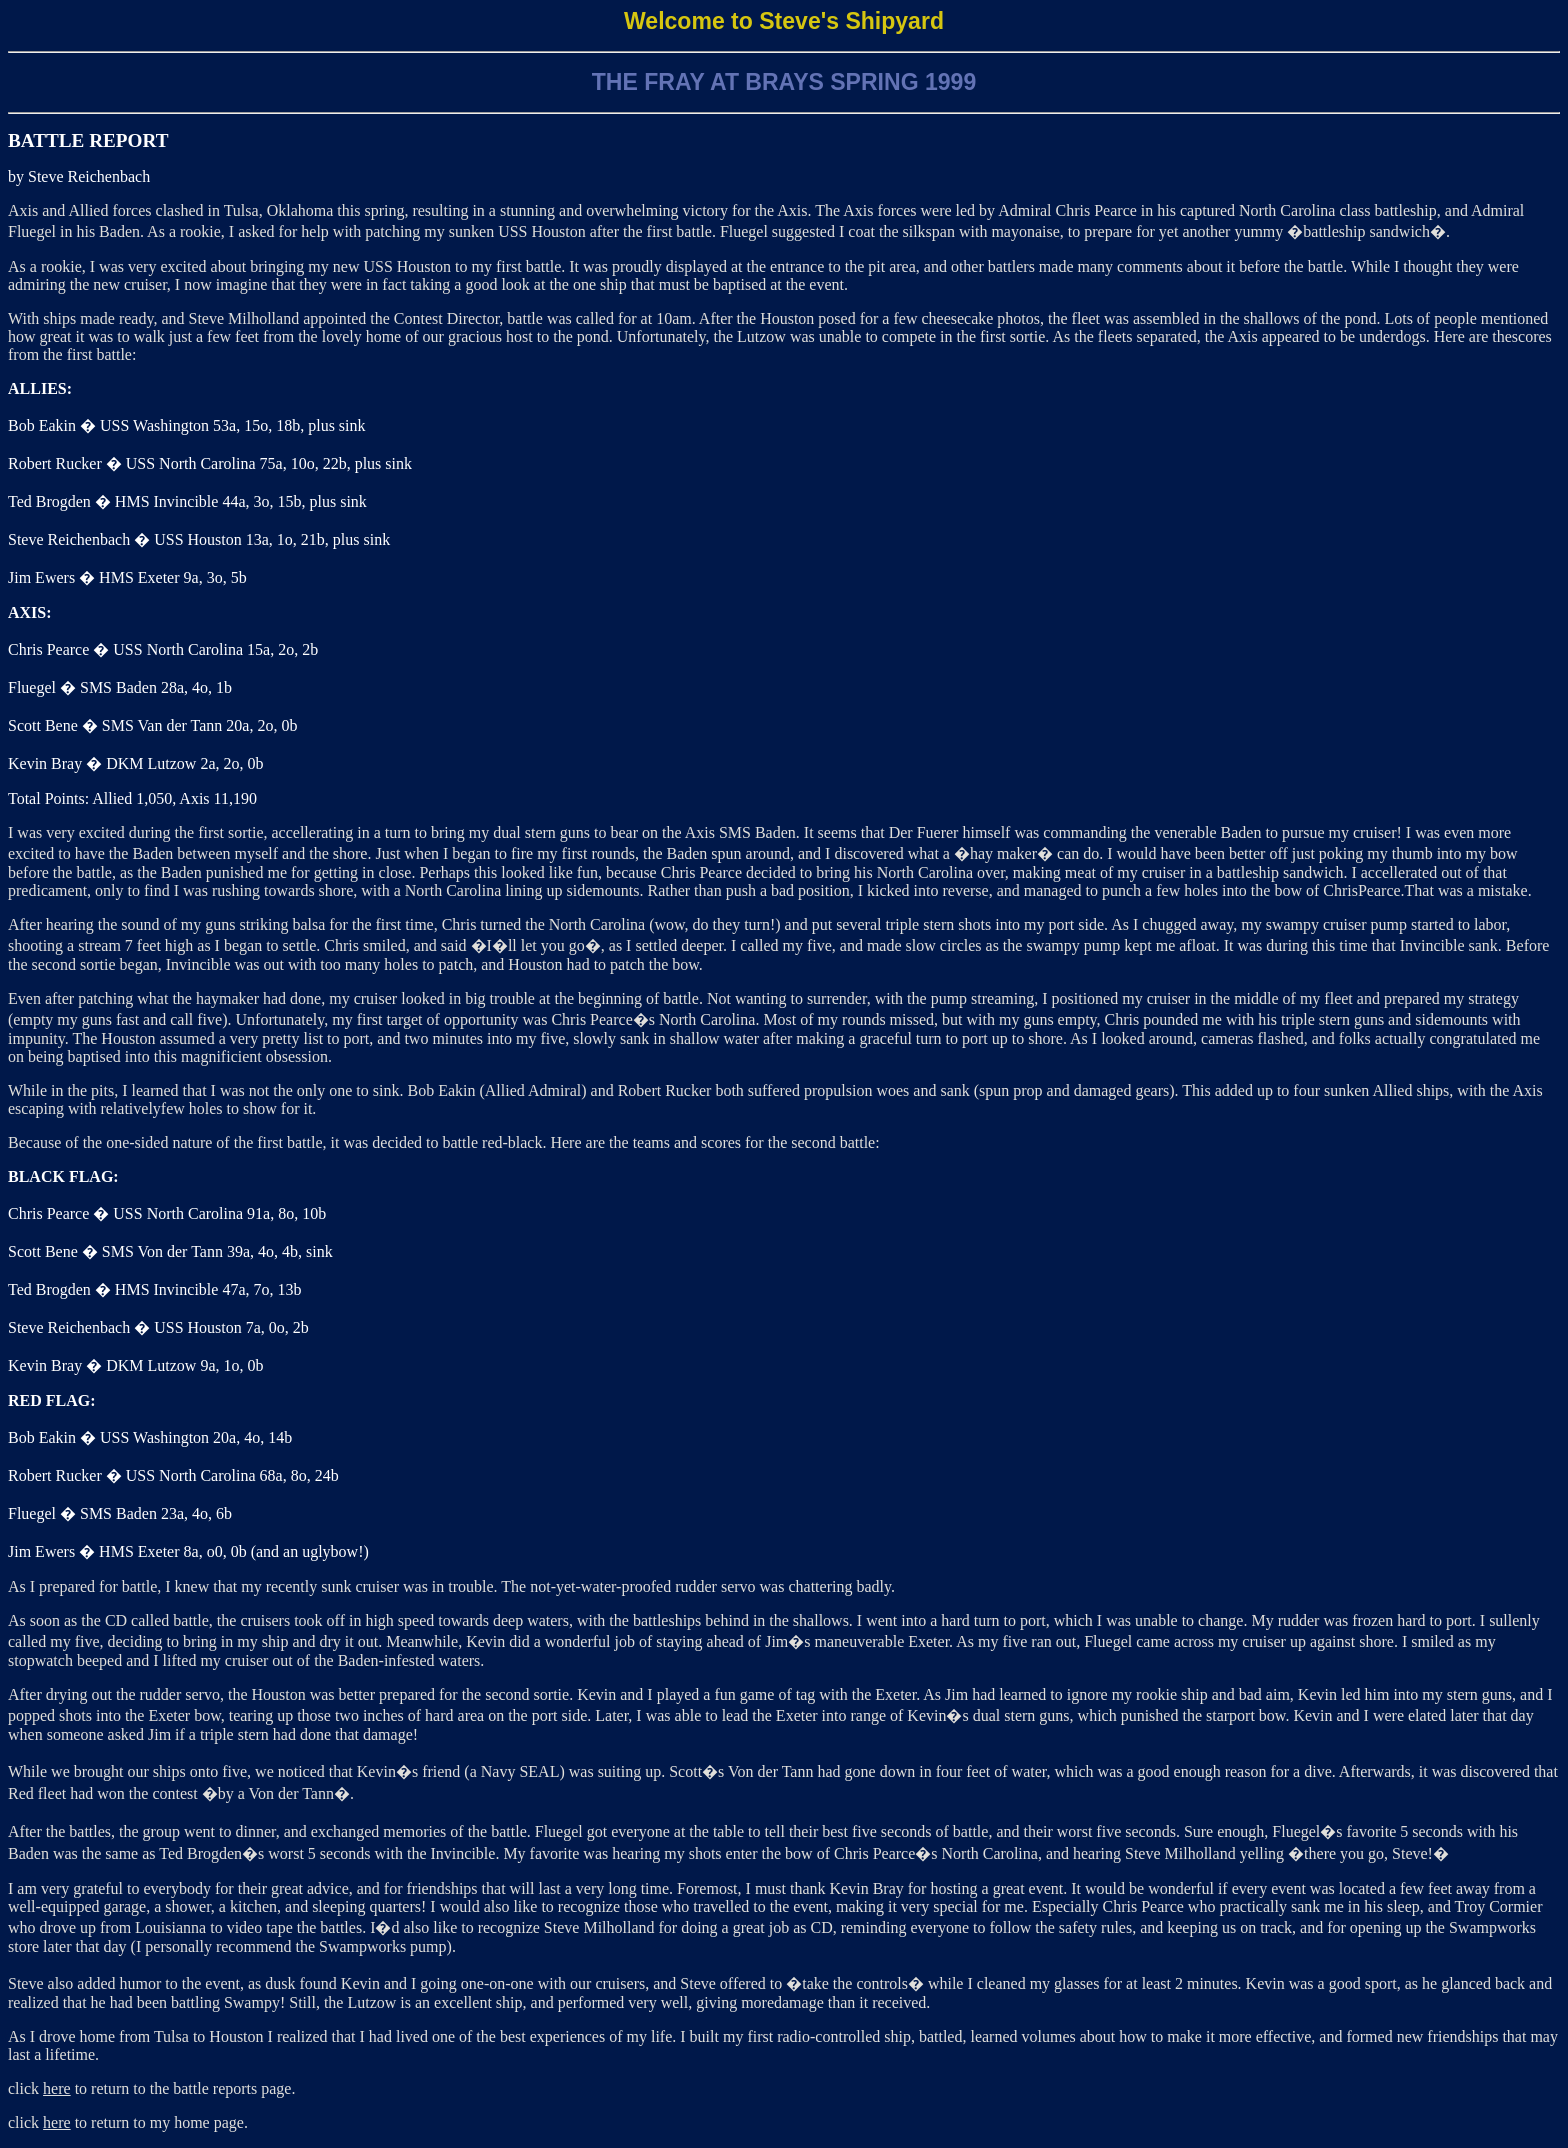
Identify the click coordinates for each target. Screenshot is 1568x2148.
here (57, 2088)
